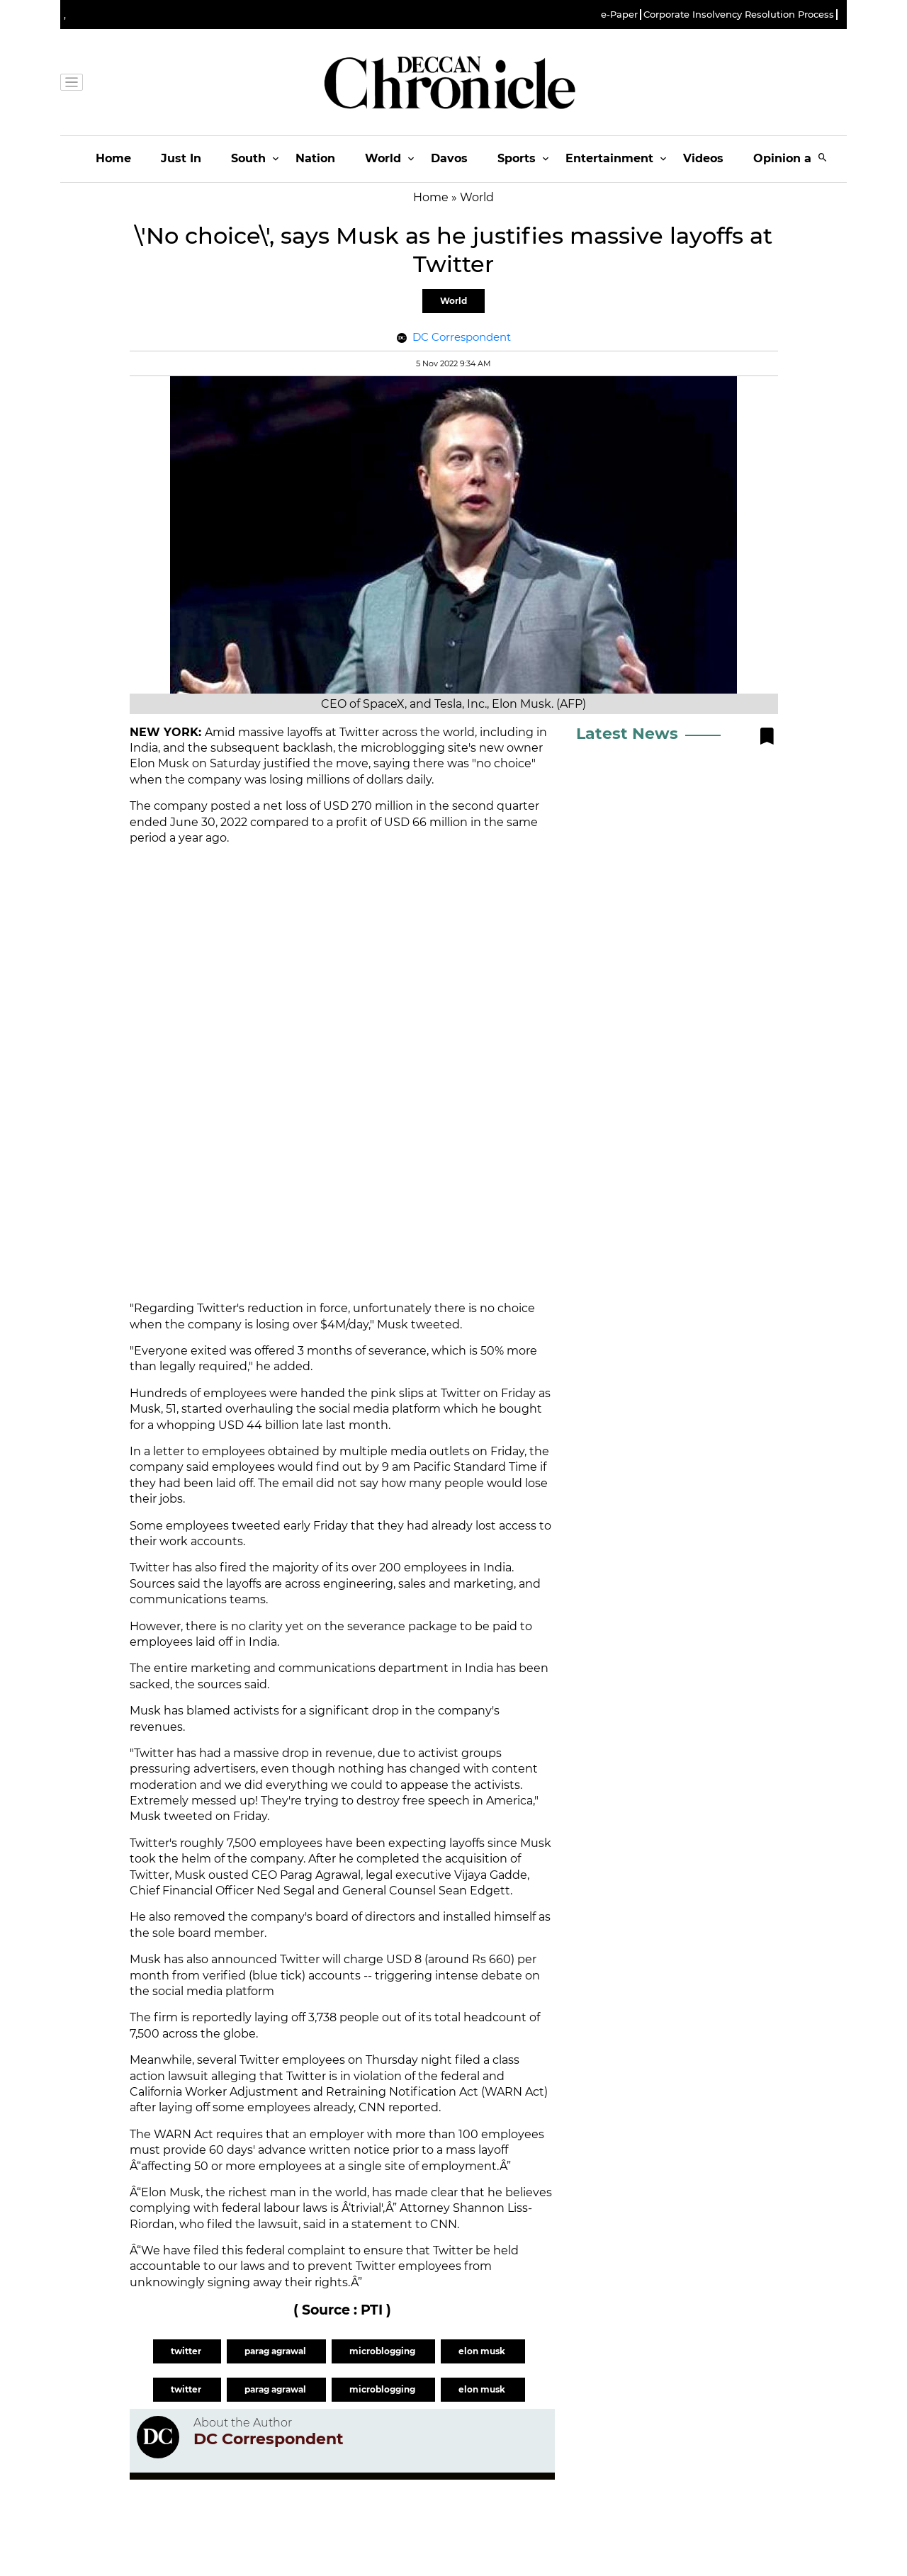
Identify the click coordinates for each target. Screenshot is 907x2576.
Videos (703, 158)
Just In (181, 158)
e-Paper (619, 14)
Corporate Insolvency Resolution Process (738, 14)
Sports (516, 158)
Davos (449, 158)
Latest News (627, 733)
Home (113, 158)
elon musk (482, 2351)
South (248, 158)
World (383, 158)
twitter (187, 2351)
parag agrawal (276, 2351)
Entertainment (609, 158)
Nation (315, 158)
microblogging (383, 2351)
